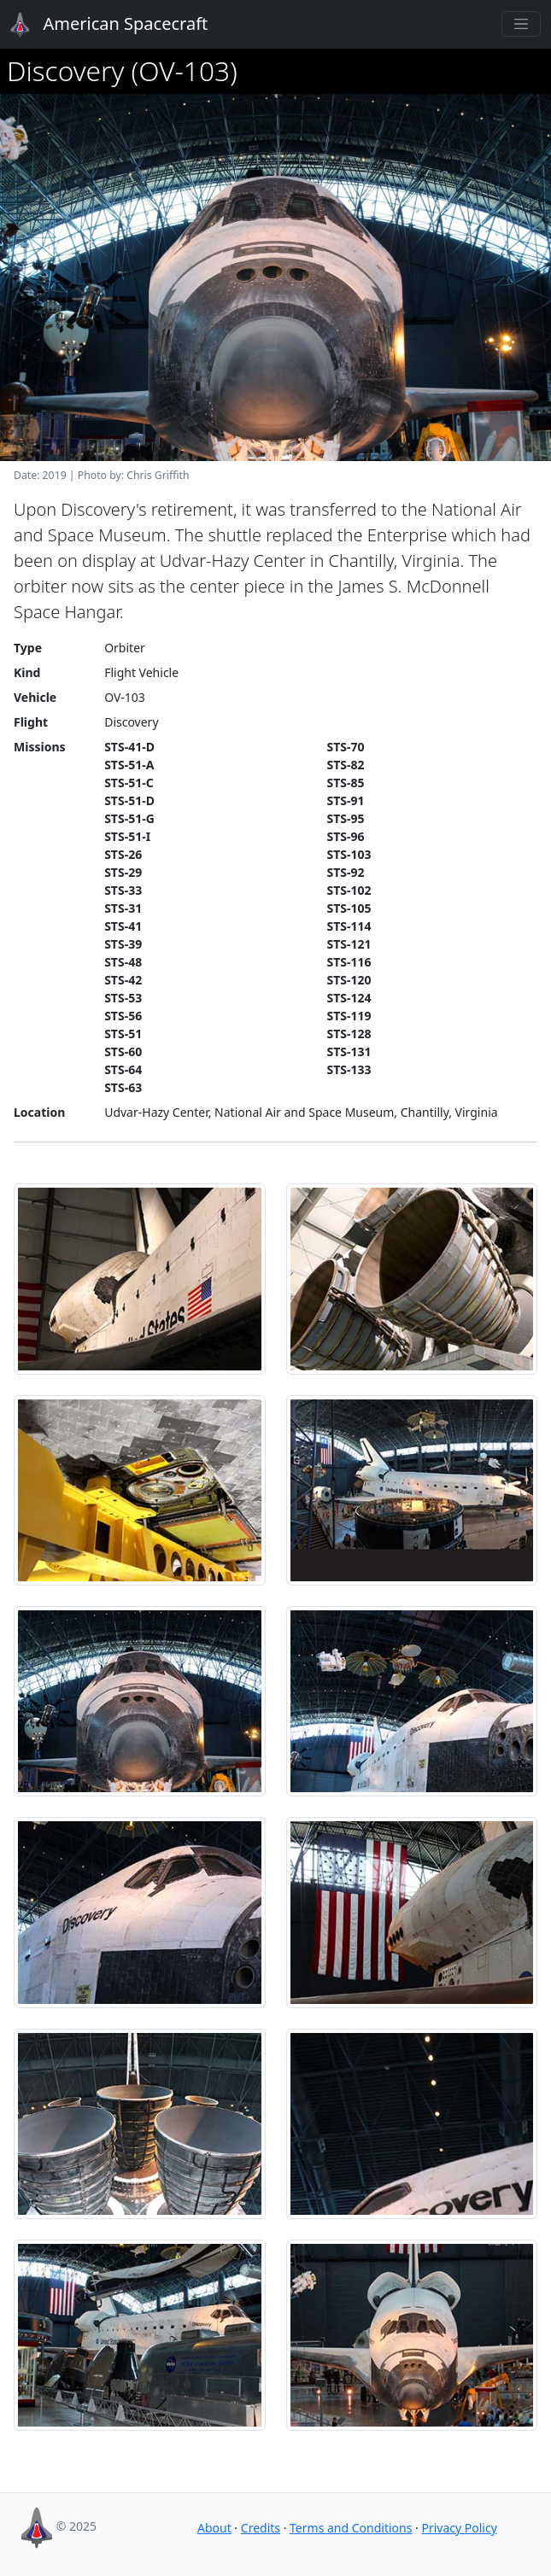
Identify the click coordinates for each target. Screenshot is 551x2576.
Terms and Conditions (351, 2528)
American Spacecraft (99, 25)
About (214, 2528)
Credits (260, 2528)
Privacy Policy (458, 2528)
